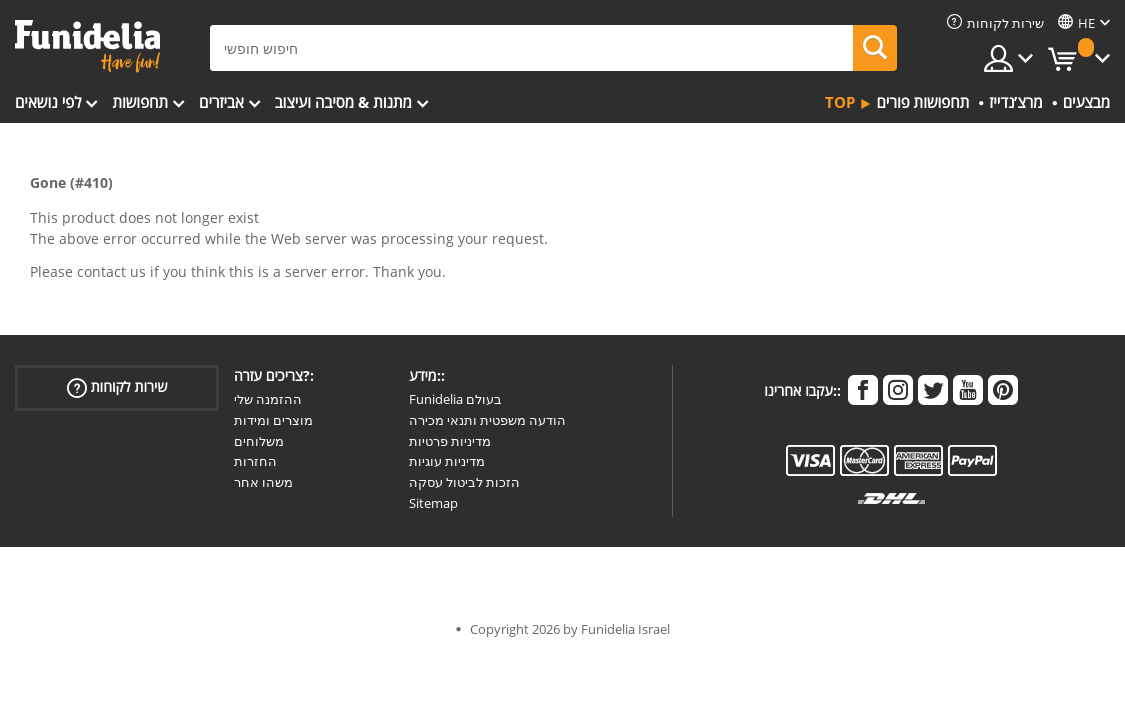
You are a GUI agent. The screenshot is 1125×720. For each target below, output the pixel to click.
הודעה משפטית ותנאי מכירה (487, 420)
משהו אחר (263, 482)
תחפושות (140, 102)
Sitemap (433, 503)
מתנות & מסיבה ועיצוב (343, 102)
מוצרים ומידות (273, 420)
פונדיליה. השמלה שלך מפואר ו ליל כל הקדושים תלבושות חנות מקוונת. (87, 46)
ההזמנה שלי (268, 399)
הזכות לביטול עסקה (464, 482)
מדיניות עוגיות (447, 461)
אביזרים (221, 102)
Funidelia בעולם (455, 399)
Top (840, 102)
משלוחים (259, 441)
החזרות (255, 461)
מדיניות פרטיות (450, 441)
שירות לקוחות (117, 387)
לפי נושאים (48, 102)
